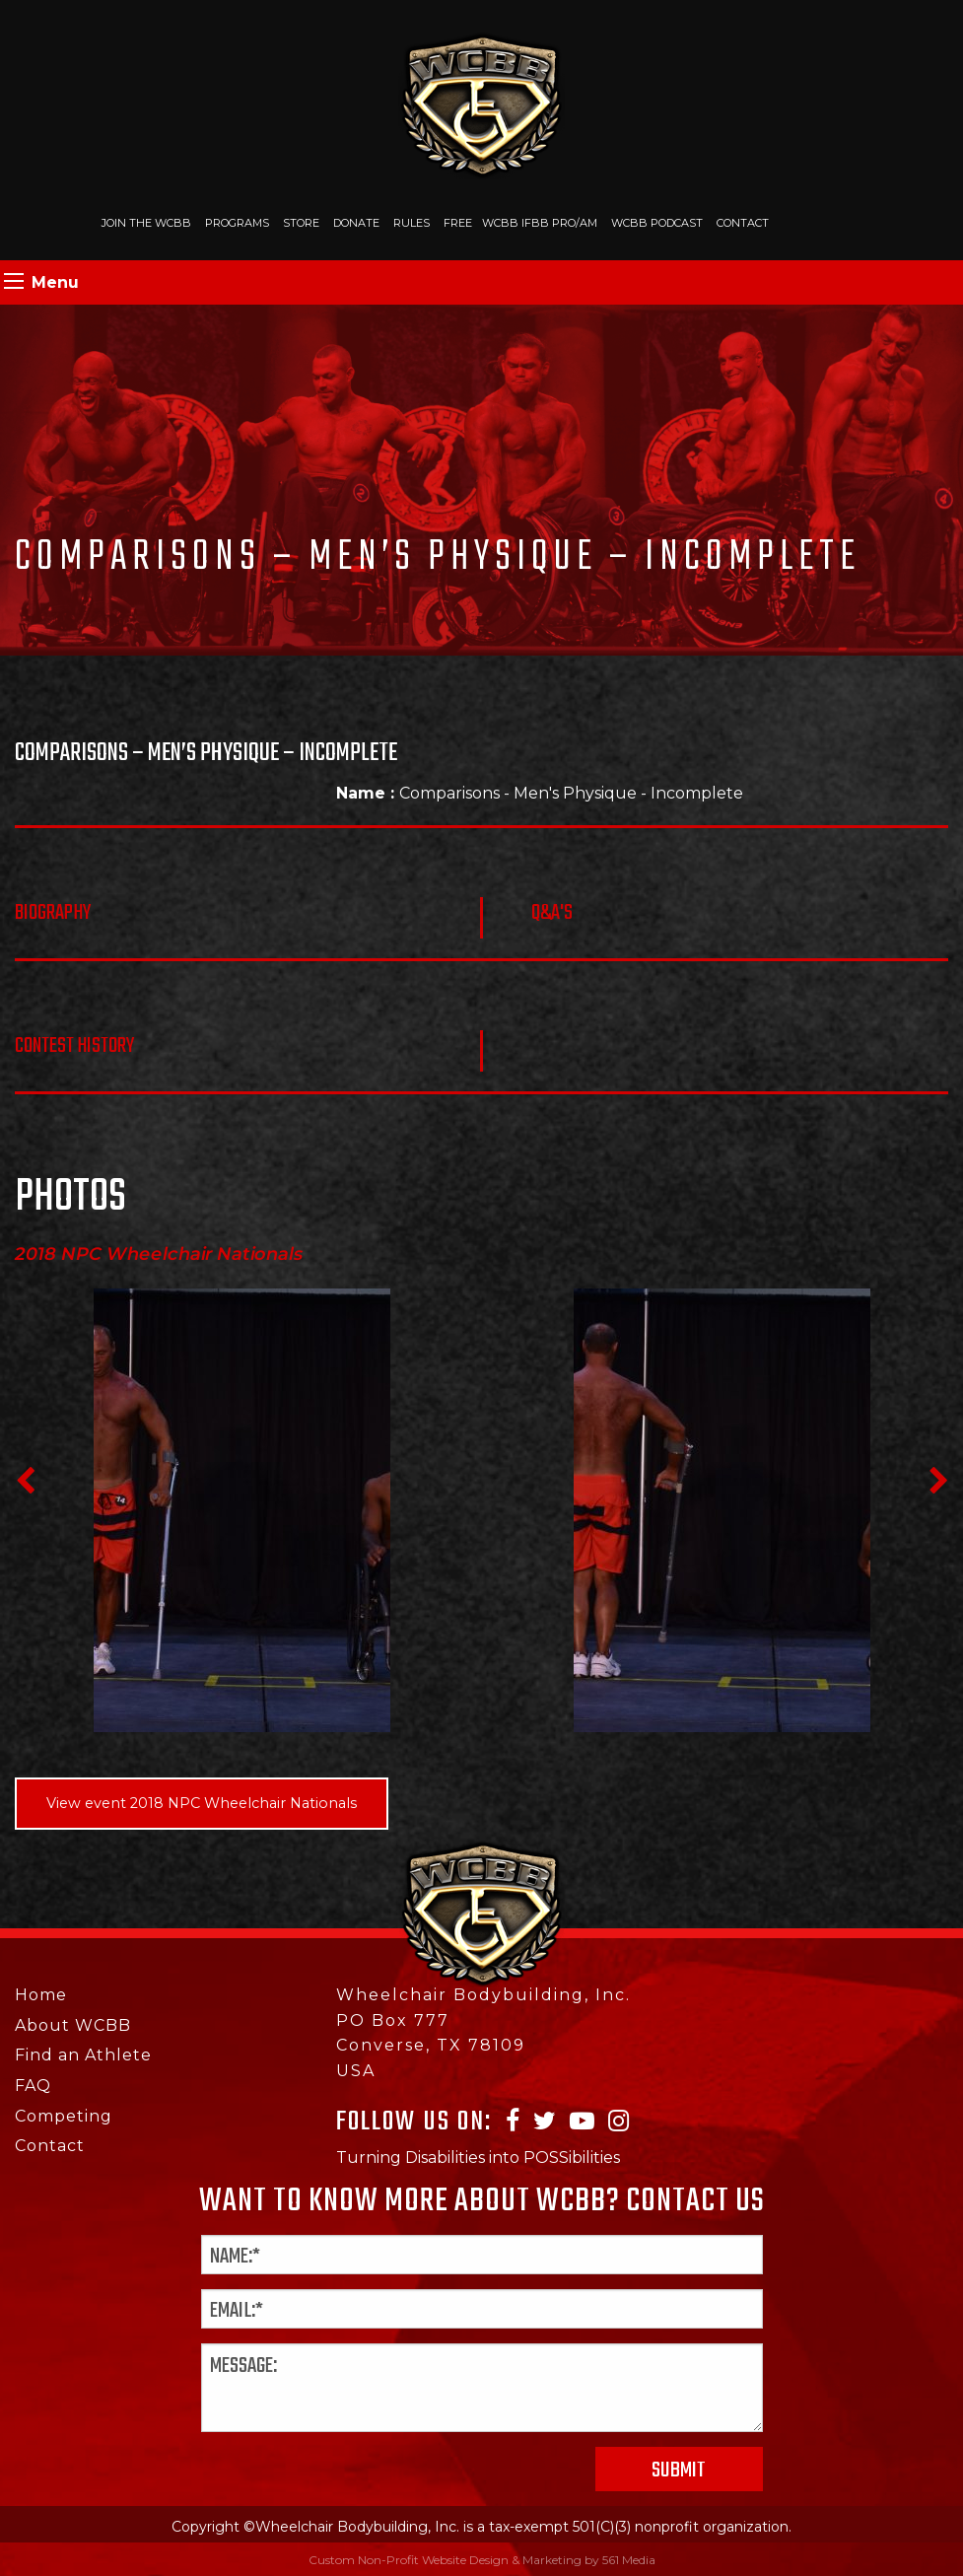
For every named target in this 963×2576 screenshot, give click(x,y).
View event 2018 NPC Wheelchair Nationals (201, 1803)
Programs (237, 223)
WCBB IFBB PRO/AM (539, 223)
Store (301, 223)
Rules (411, 223)
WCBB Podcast (657, 223)
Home (41, 1994)
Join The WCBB (146, 223)
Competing (63, 2116)
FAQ (33, 2085)
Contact (743, 223)
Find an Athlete (83, 2055)
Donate (356, 223)
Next (938, 1481)
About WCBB (73, 2025)
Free (458, 223)
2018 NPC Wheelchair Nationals (159, 1254)
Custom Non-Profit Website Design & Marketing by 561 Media (482, 2559)
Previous (24, 1481)
